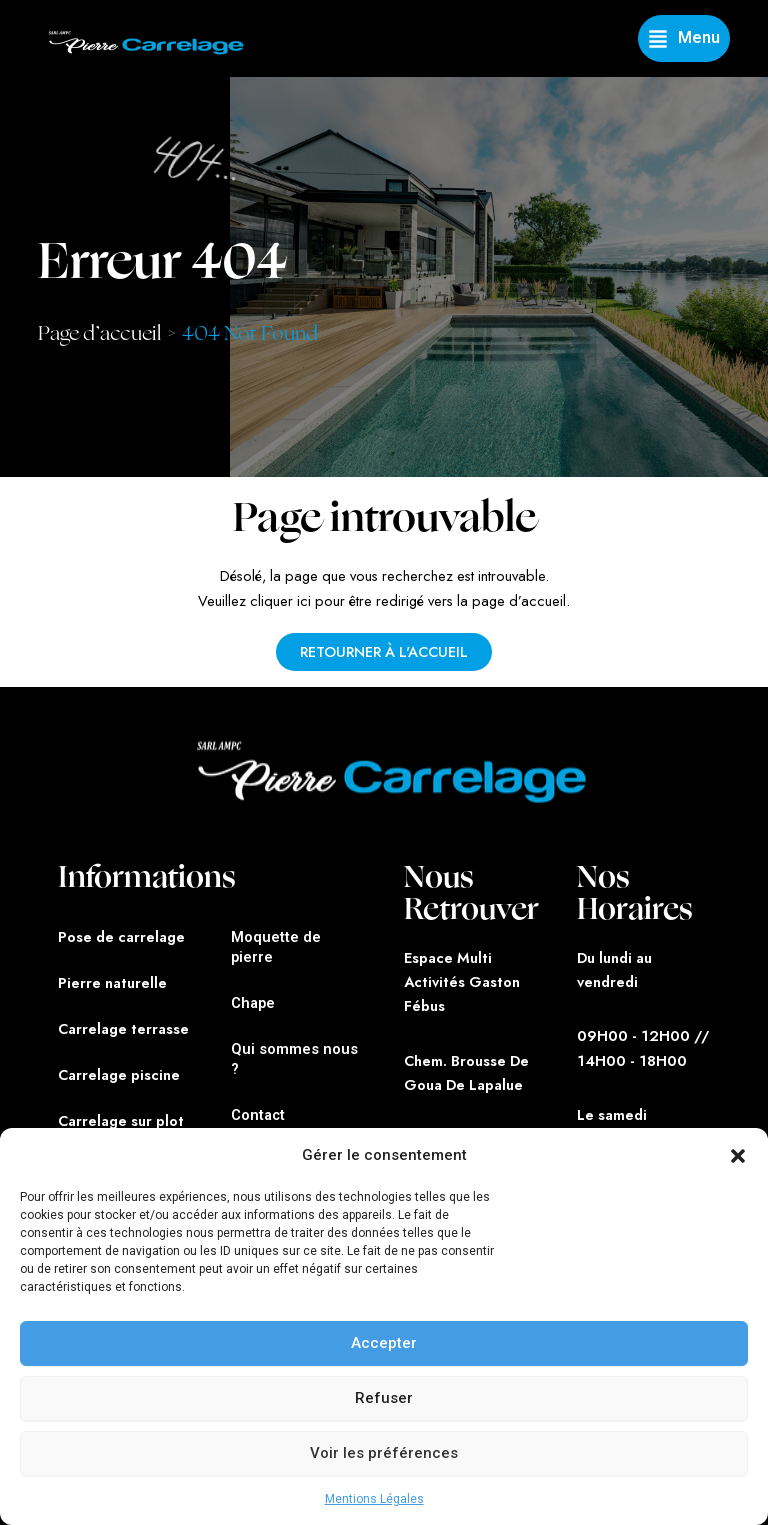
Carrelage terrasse (123, 1028)
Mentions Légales (374, 1499)
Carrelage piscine (119, 1074)
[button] (738, 1156)
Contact (258, 1115)
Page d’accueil (99, 333)
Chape (253, 1003)
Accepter (384, 1343)
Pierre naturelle (112, 982)
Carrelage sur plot (121, 1120)
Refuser (384, 1398)
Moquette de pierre (276, 947)
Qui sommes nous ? (294, 1059)
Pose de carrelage (121, 936)
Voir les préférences (384, 1453)
